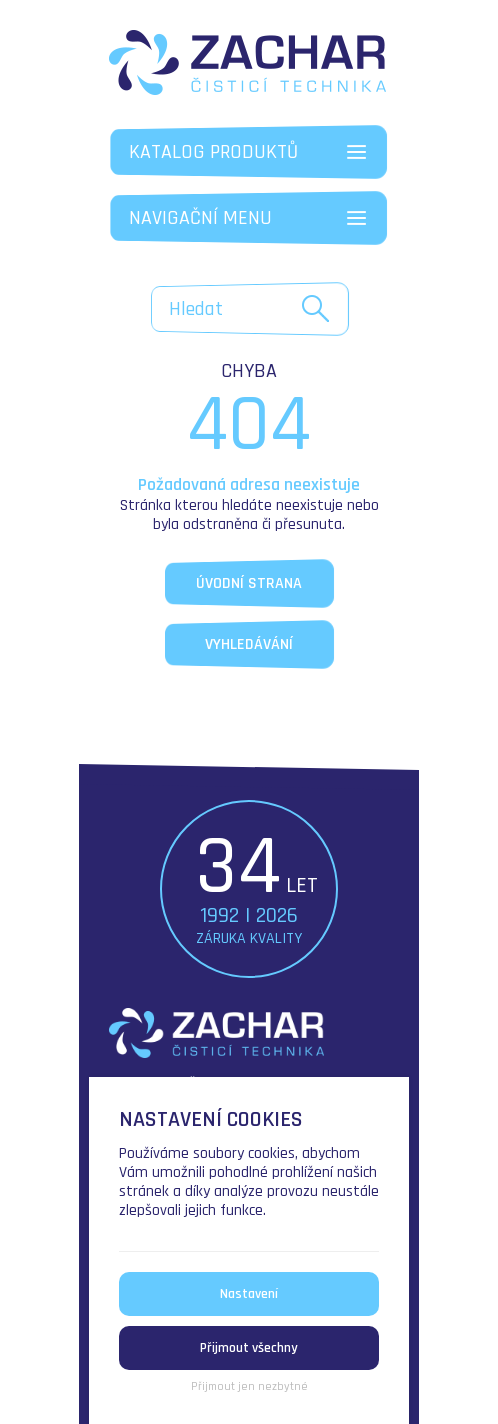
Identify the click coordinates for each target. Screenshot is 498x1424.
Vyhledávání (249, 644)
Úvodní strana (249, 583)
